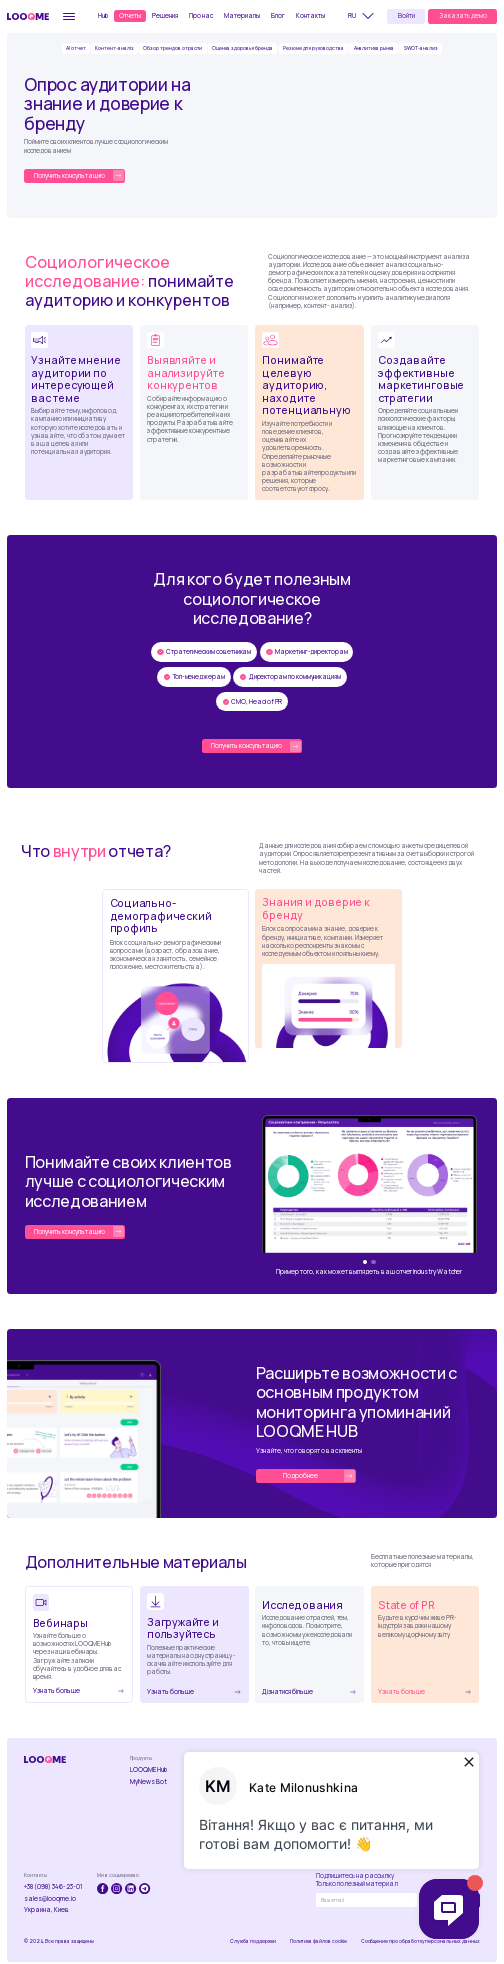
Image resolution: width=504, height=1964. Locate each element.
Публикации (441, 1770)
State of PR (383, 1802)
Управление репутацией (265, 1834)
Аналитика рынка (374, 48)
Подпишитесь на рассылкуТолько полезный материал (357, 1880)
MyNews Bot (148, 1782)
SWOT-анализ (421, 48)
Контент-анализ (212, 1770)
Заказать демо (463, 15)
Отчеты (130, 15)
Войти (406, 15)
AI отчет (76, 48)
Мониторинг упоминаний (264, 1774)
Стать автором (448, 1782)
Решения (165, 15)
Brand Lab (203, 1793)
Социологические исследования (214, 1821)
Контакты (310, 15)
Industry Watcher (213, 1782)
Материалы (242, 15)
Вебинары (380, 1770)
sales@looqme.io (50, 1899)
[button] (364, 16)
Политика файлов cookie (318, 1941)
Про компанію (326, 1770)
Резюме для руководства (313, 48)
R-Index (199, 1805)
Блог (278, 15)
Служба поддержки (252, 1941)
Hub (103, 15)
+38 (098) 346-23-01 (53, 1887)
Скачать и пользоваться (386, 1786)
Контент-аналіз (114, 48)
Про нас (201, 15)
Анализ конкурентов (266, 1794)
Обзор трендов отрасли (172, 48)
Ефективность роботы (268, 1853)
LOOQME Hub (148, 1770)
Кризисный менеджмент (266, 1814)
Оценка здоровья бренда (242, 48)
